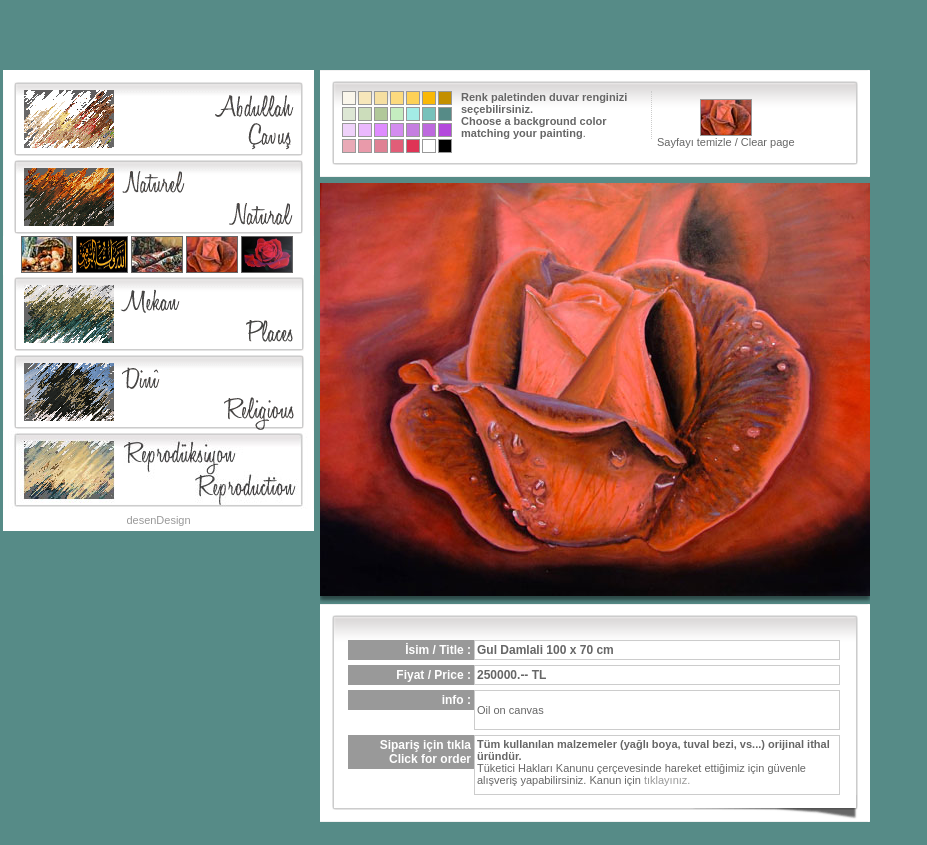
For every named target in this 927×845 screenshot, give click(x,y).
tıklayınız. (667, 780)
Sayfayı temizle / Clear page (726, 123)
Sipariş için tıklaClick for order (425, 752)
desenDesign (158, 520)
